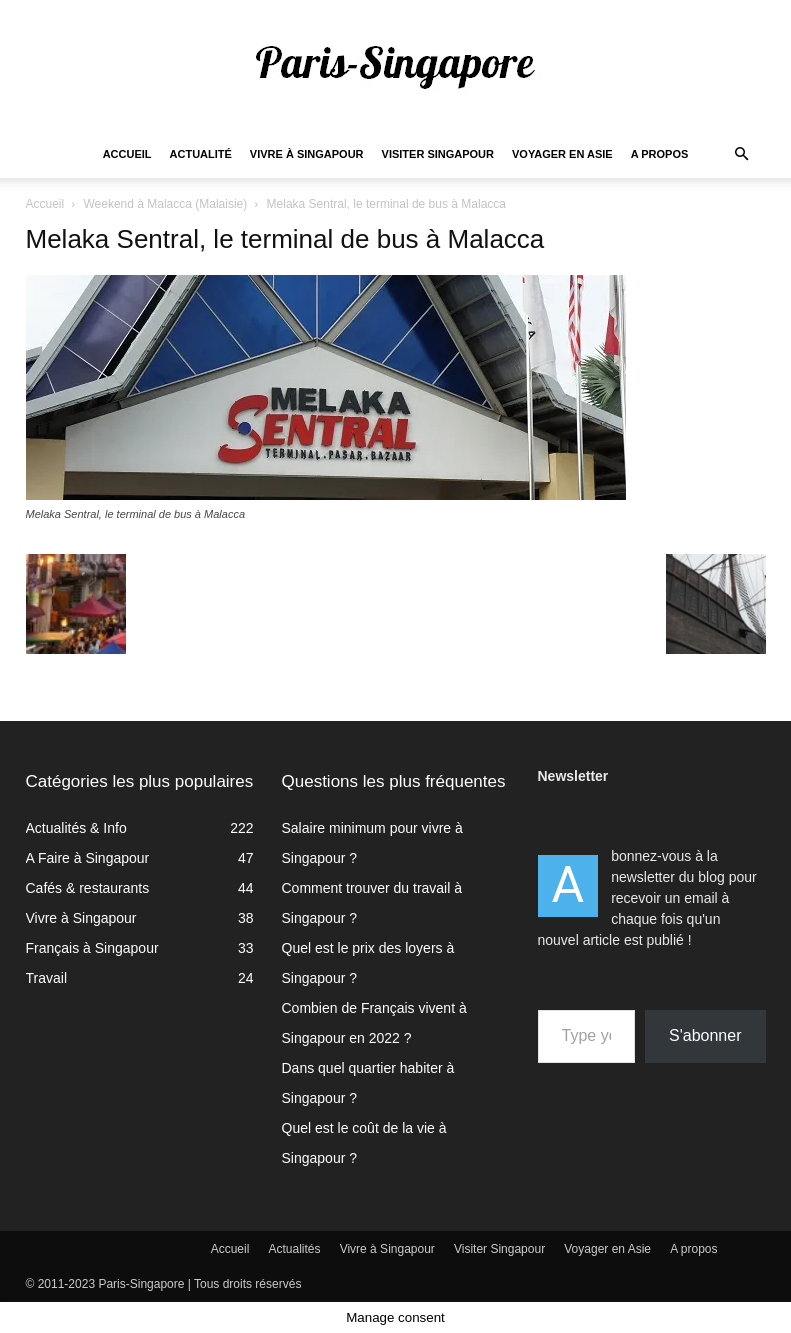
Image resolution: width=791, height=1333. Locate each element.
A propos (660, 154)
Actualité (201, 154)
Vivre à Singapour (307, 154)
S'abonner (705, 1035)
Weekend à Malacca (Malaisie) (165, 204)
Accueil (127, 154)
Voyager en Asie (562, 154)
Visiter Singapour (438, 154)
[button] (742, 154)
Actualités (295, 1249)
